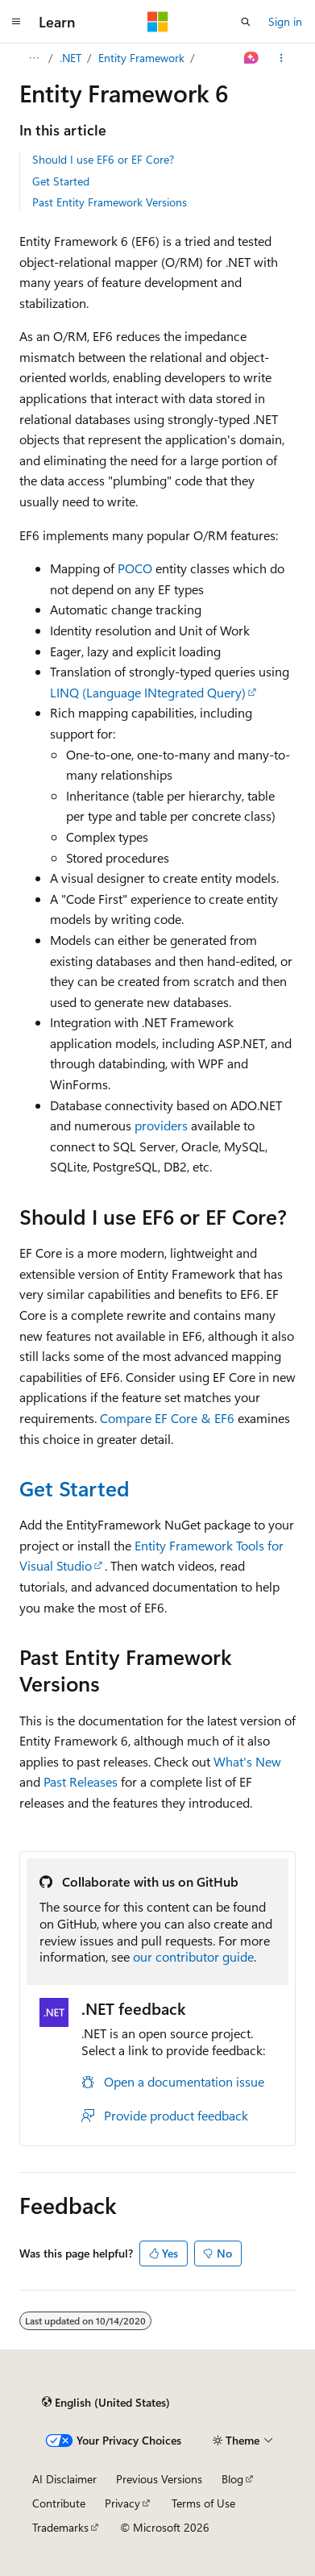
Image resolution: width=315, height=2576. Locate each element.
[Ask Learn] (251, 58)
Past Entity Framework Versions (109, 202)
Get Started (60, 181)
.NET (70, 57)
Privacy (122, 2503)
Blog (232, 2479)
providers (161, 1125)
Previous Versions (159, 2479)
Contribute (58, 2503)
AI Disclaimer (64, 2479)
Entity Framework (141, 57)
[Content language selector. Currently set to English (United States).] (106, 2402)
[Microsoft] (157, 21)
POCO (135, 568)
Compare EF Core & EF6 (167, 1417)
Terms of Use (203, 2503)
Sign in (285, 21)
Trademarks (60, 2527)
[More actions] (281, 58)
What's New (247, 1761)
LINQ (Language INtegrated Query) (148, 692)
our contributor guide (193, 1956)
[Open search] (246, 21)
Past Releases (81, 1781)
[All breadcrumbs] (33, 58)
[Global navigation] (16, 21)
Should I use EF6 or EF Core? (103, 159)
